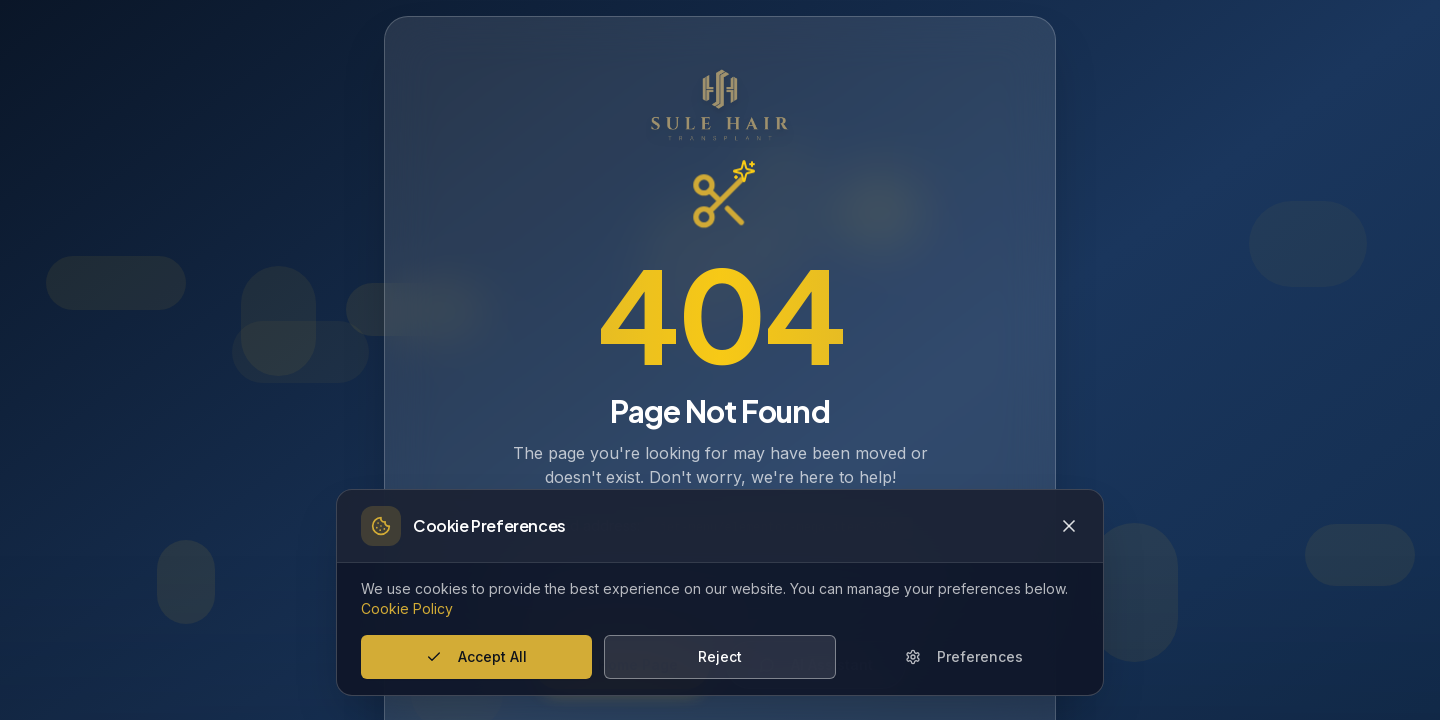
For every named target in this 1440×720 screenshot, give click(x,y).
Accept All (476, 656)
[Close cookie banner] (1069, 526)
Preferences (964, 656)
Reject (720, 656)
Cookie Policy (407, 608)
